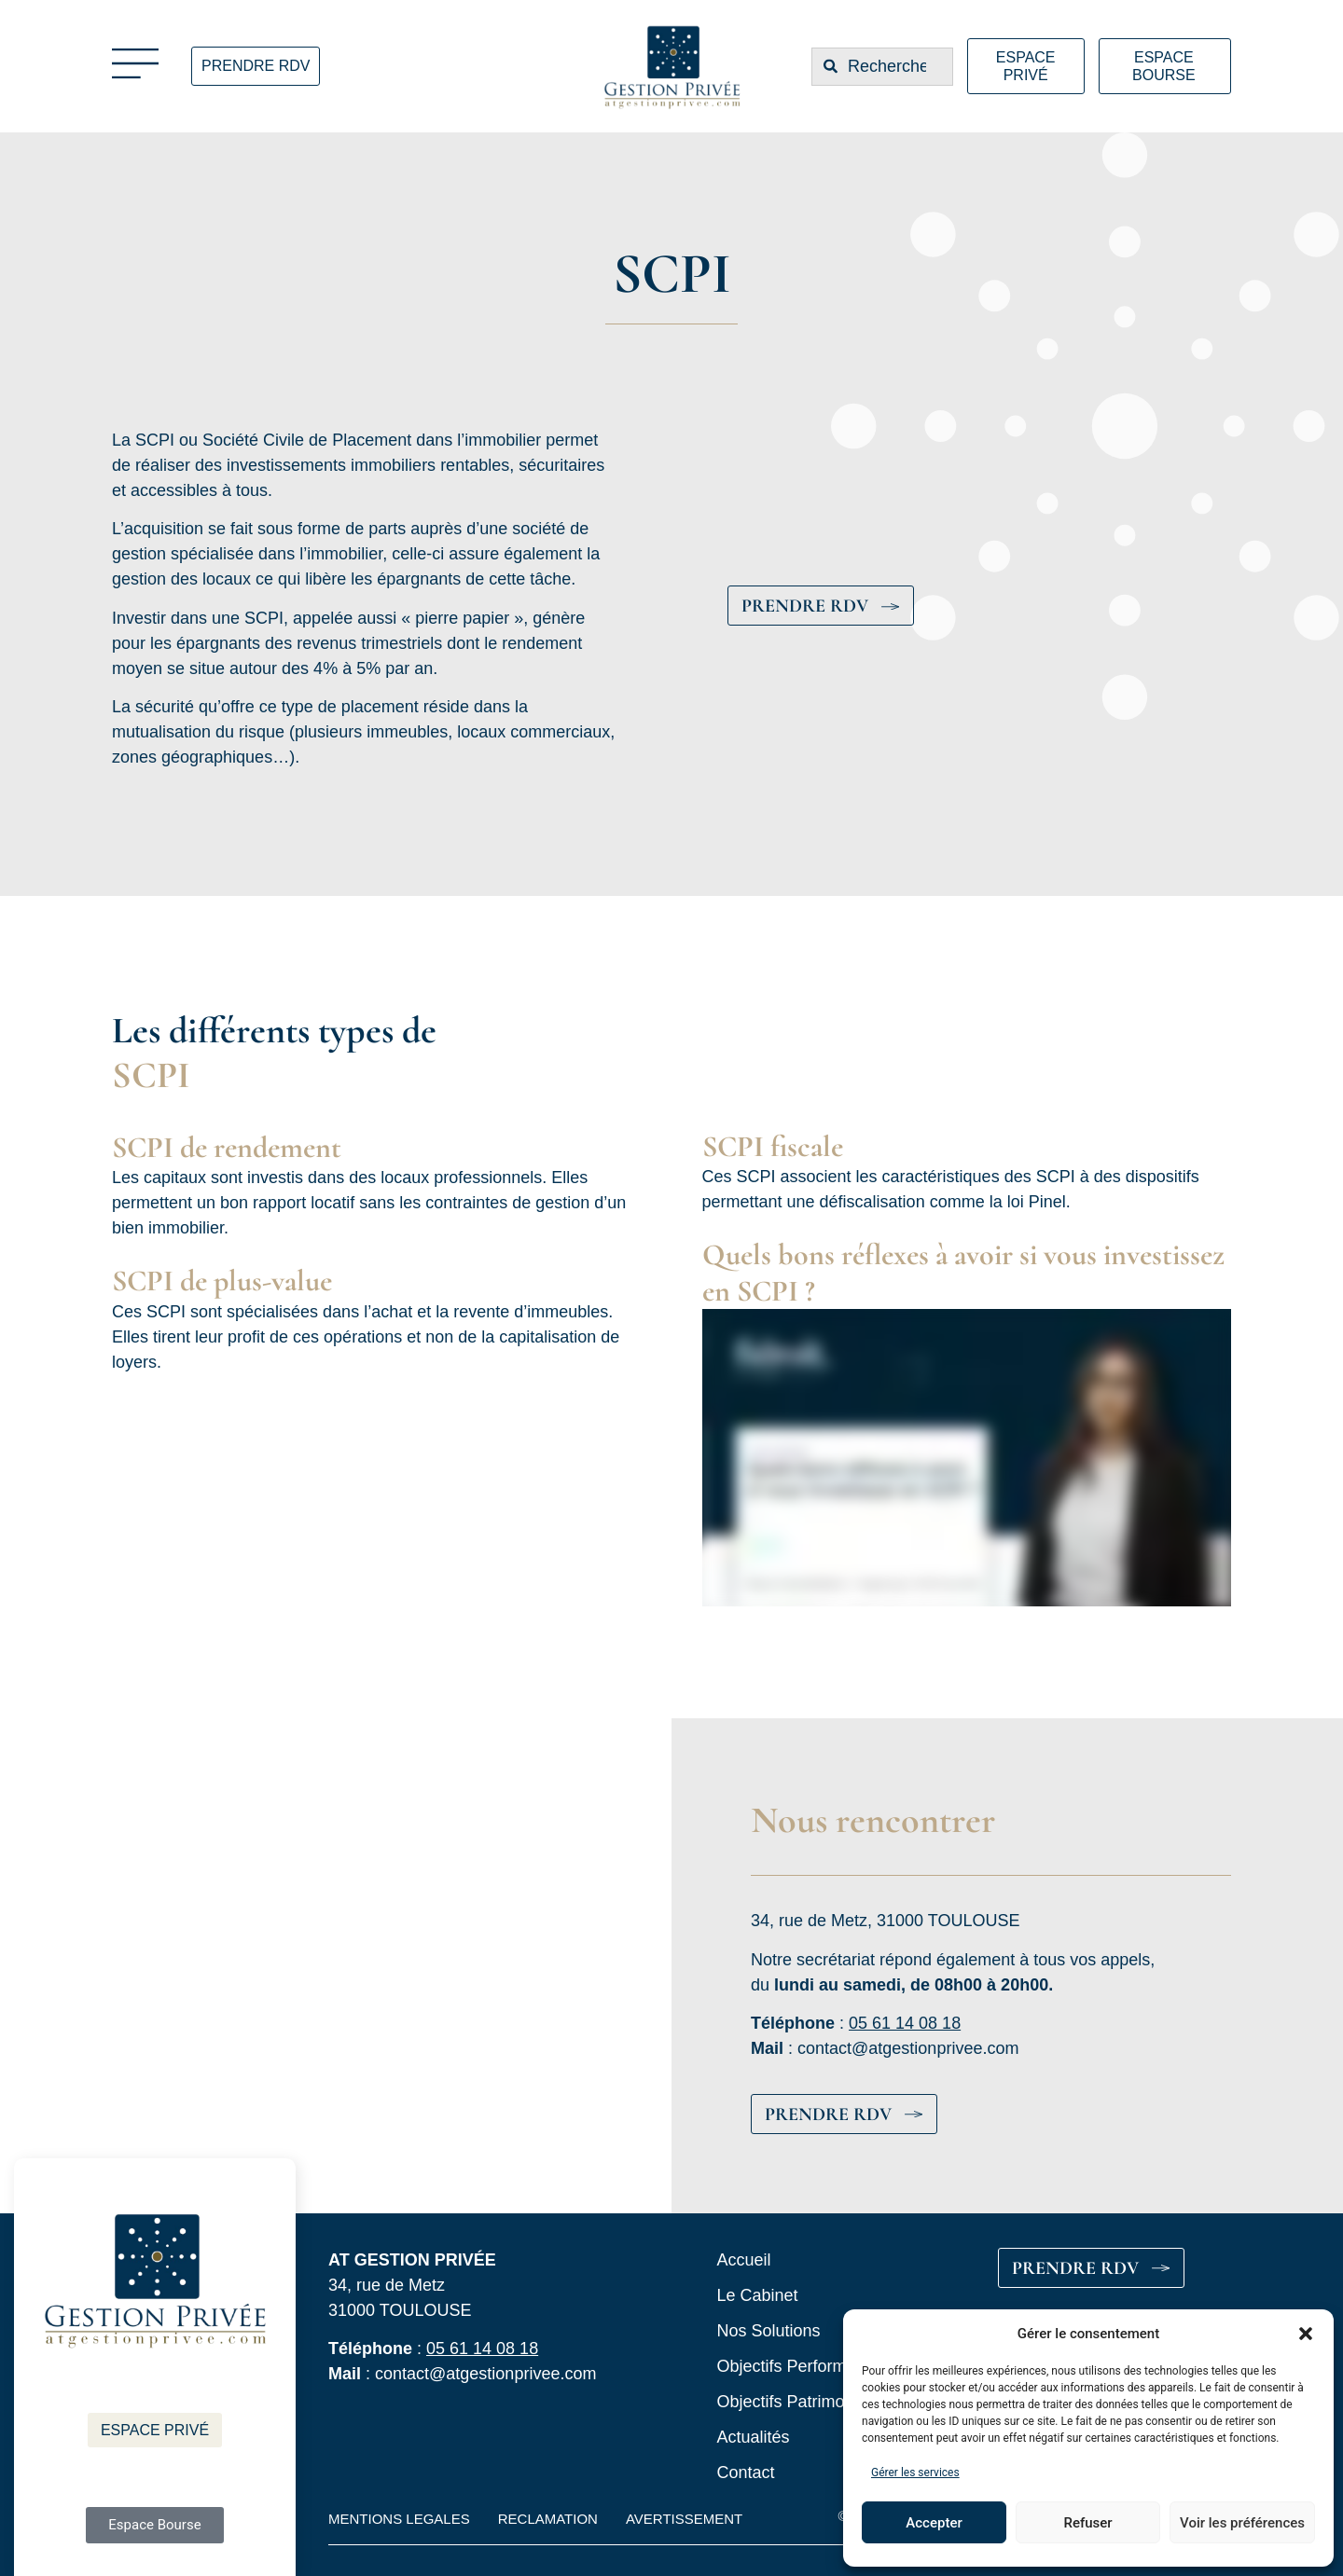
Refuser (1087, 2522)
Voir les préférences (1242, 2522)
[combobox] (882, 67)
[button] (1305, 2333)
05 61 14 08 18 (905, 2023)
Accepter (934, 2522)
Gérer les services (915, 2472)
